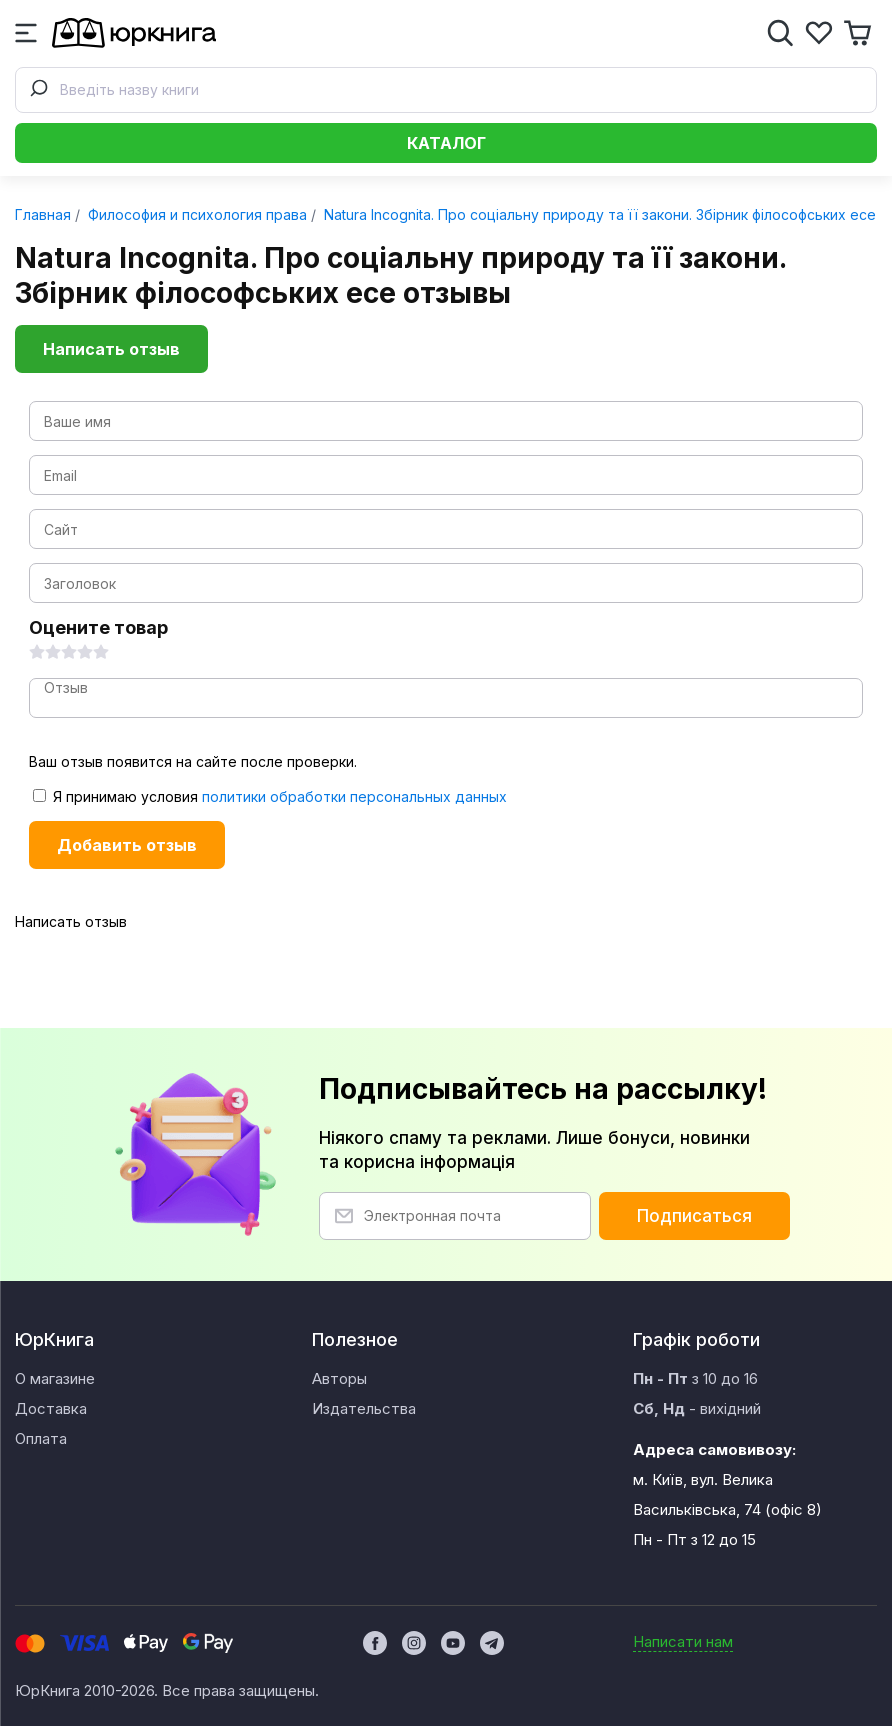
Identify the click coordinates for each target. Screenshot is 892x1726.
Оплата (41, 1438)
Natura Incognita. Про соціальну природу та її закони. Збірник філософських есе (598, 214)
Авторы (339, 1378)
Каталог (446, 143)
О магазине (55, 1378)
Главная (43, 214)
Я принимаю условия (270, 796)
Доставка (51, 1408)
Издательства (364, 1408)
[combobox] (446, 90)
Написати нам (683, 1641)
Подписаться (694, 1216)
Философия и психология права (195, 214)
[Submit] (38, 90)
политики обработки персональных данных (354, 796)
